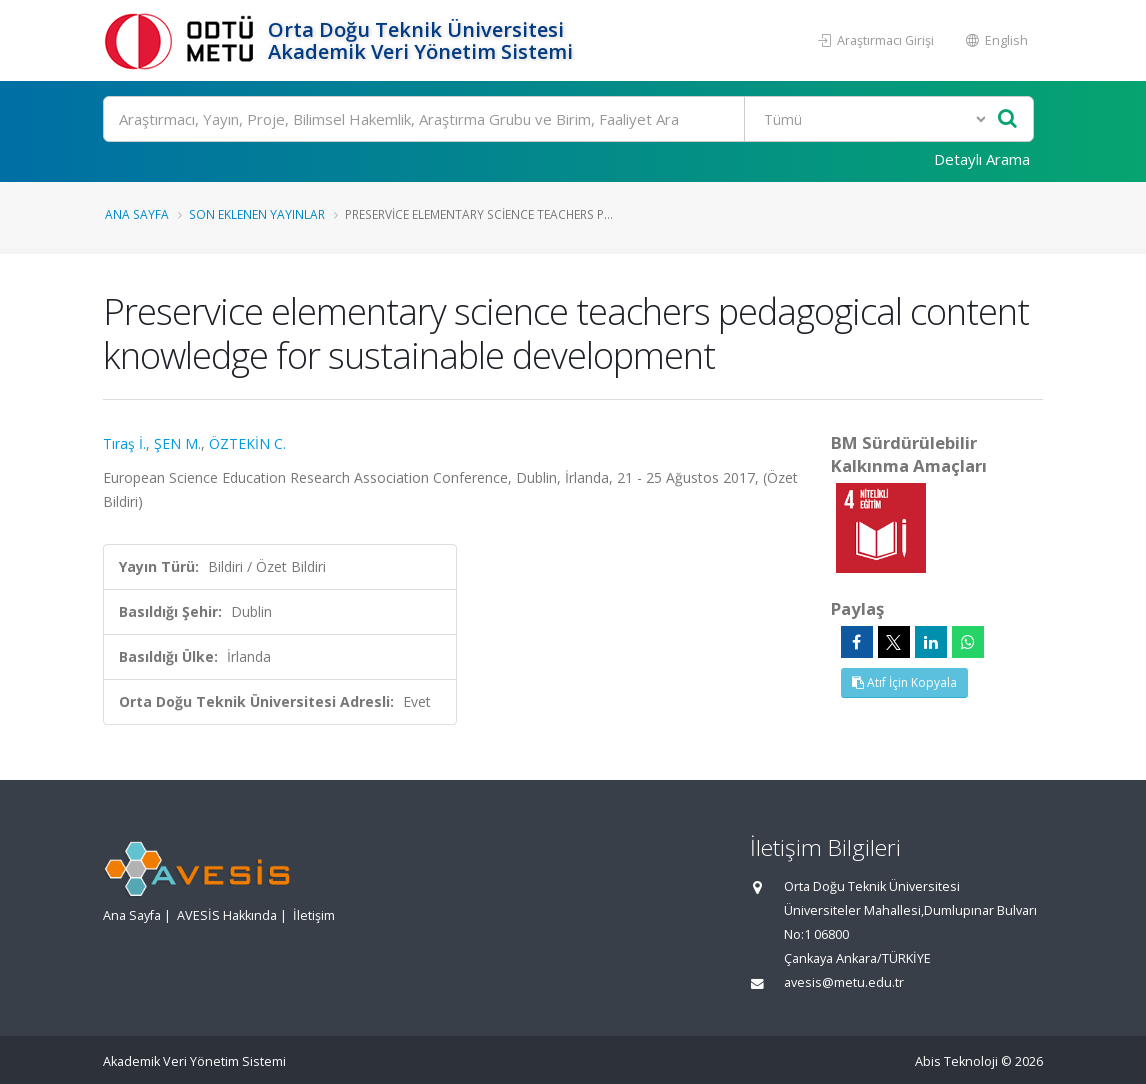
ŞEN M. (177, 443)
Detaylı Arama (982, 159)
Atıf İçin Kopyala (904, 682)
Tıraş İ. (124, 443)
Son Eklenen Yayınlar (257, 214)
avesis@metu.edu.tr (844, 982)
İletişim (314, 915)
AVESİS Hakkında (227, 915)
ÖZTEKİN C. (247, 443)
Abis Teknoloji (956, 1061)
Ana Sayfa (137, 214)
